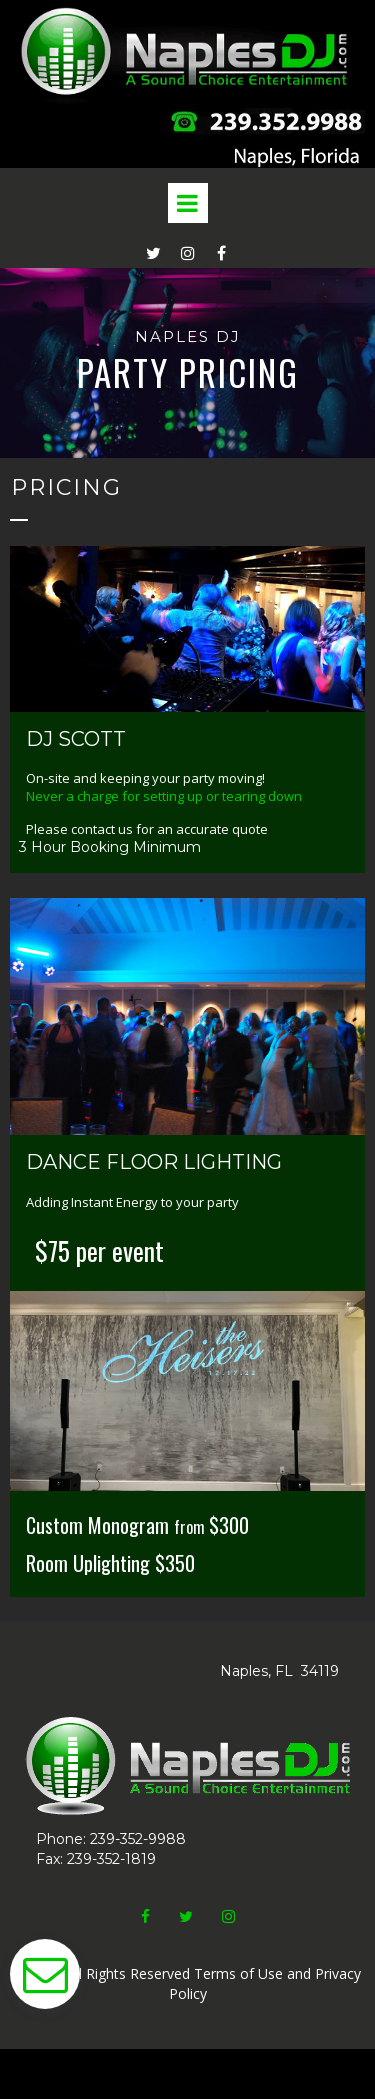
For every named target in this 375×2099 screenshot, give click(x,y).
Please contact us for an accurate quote (147, 829)
